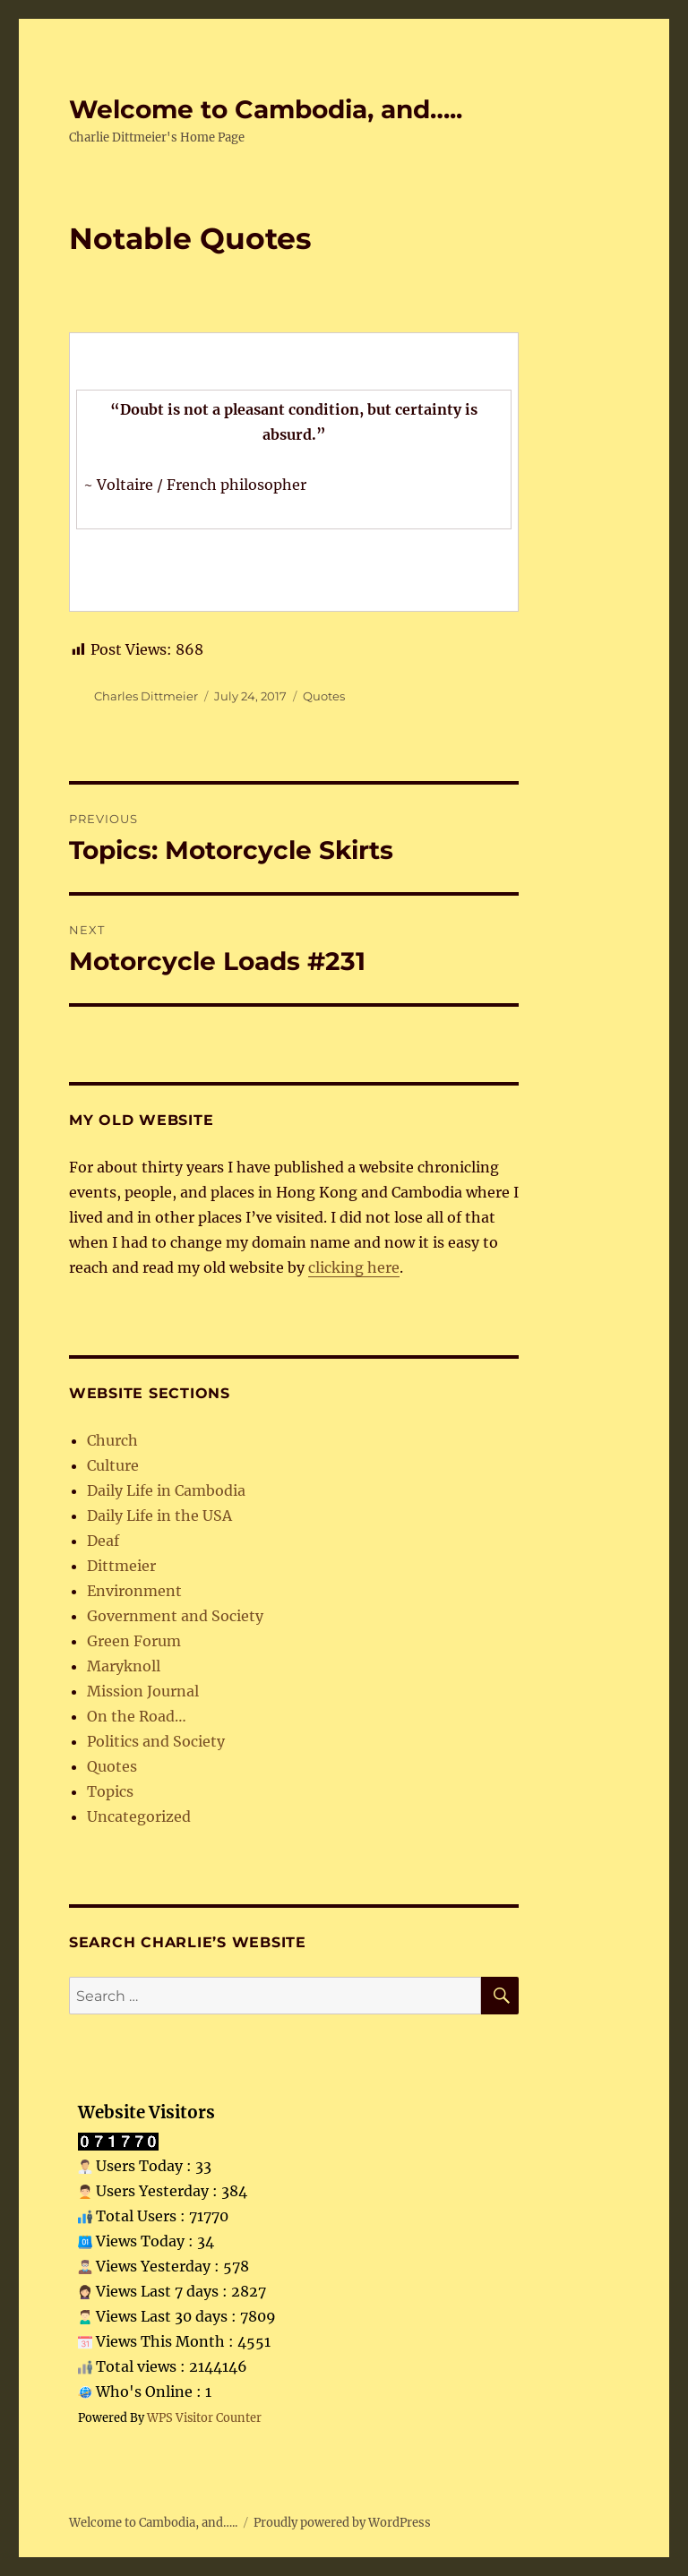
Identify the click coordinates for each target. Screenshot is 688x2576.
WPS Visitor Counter (204, 2417)
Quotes (324, 696)
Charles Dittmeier (146, 696)
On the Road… (136, 1716)
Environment (134, 1591)
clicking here (354, 1267)
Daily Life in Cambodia (166, 1490)
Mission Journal (143, 1691)
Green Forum (134, 1641)
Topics (110, 1791)
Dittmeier (121, 1566)
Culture (113, 1465)
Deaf (103, 1541)
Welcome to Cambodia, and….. (265, 109)
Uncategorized (139, 1816)
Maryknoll (123, 1666)
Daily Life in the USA (159, 1515)
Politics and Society (156, 1741)
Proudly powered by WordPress (342, 2522)
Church (112, 1440)
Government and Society (175, 1616)
